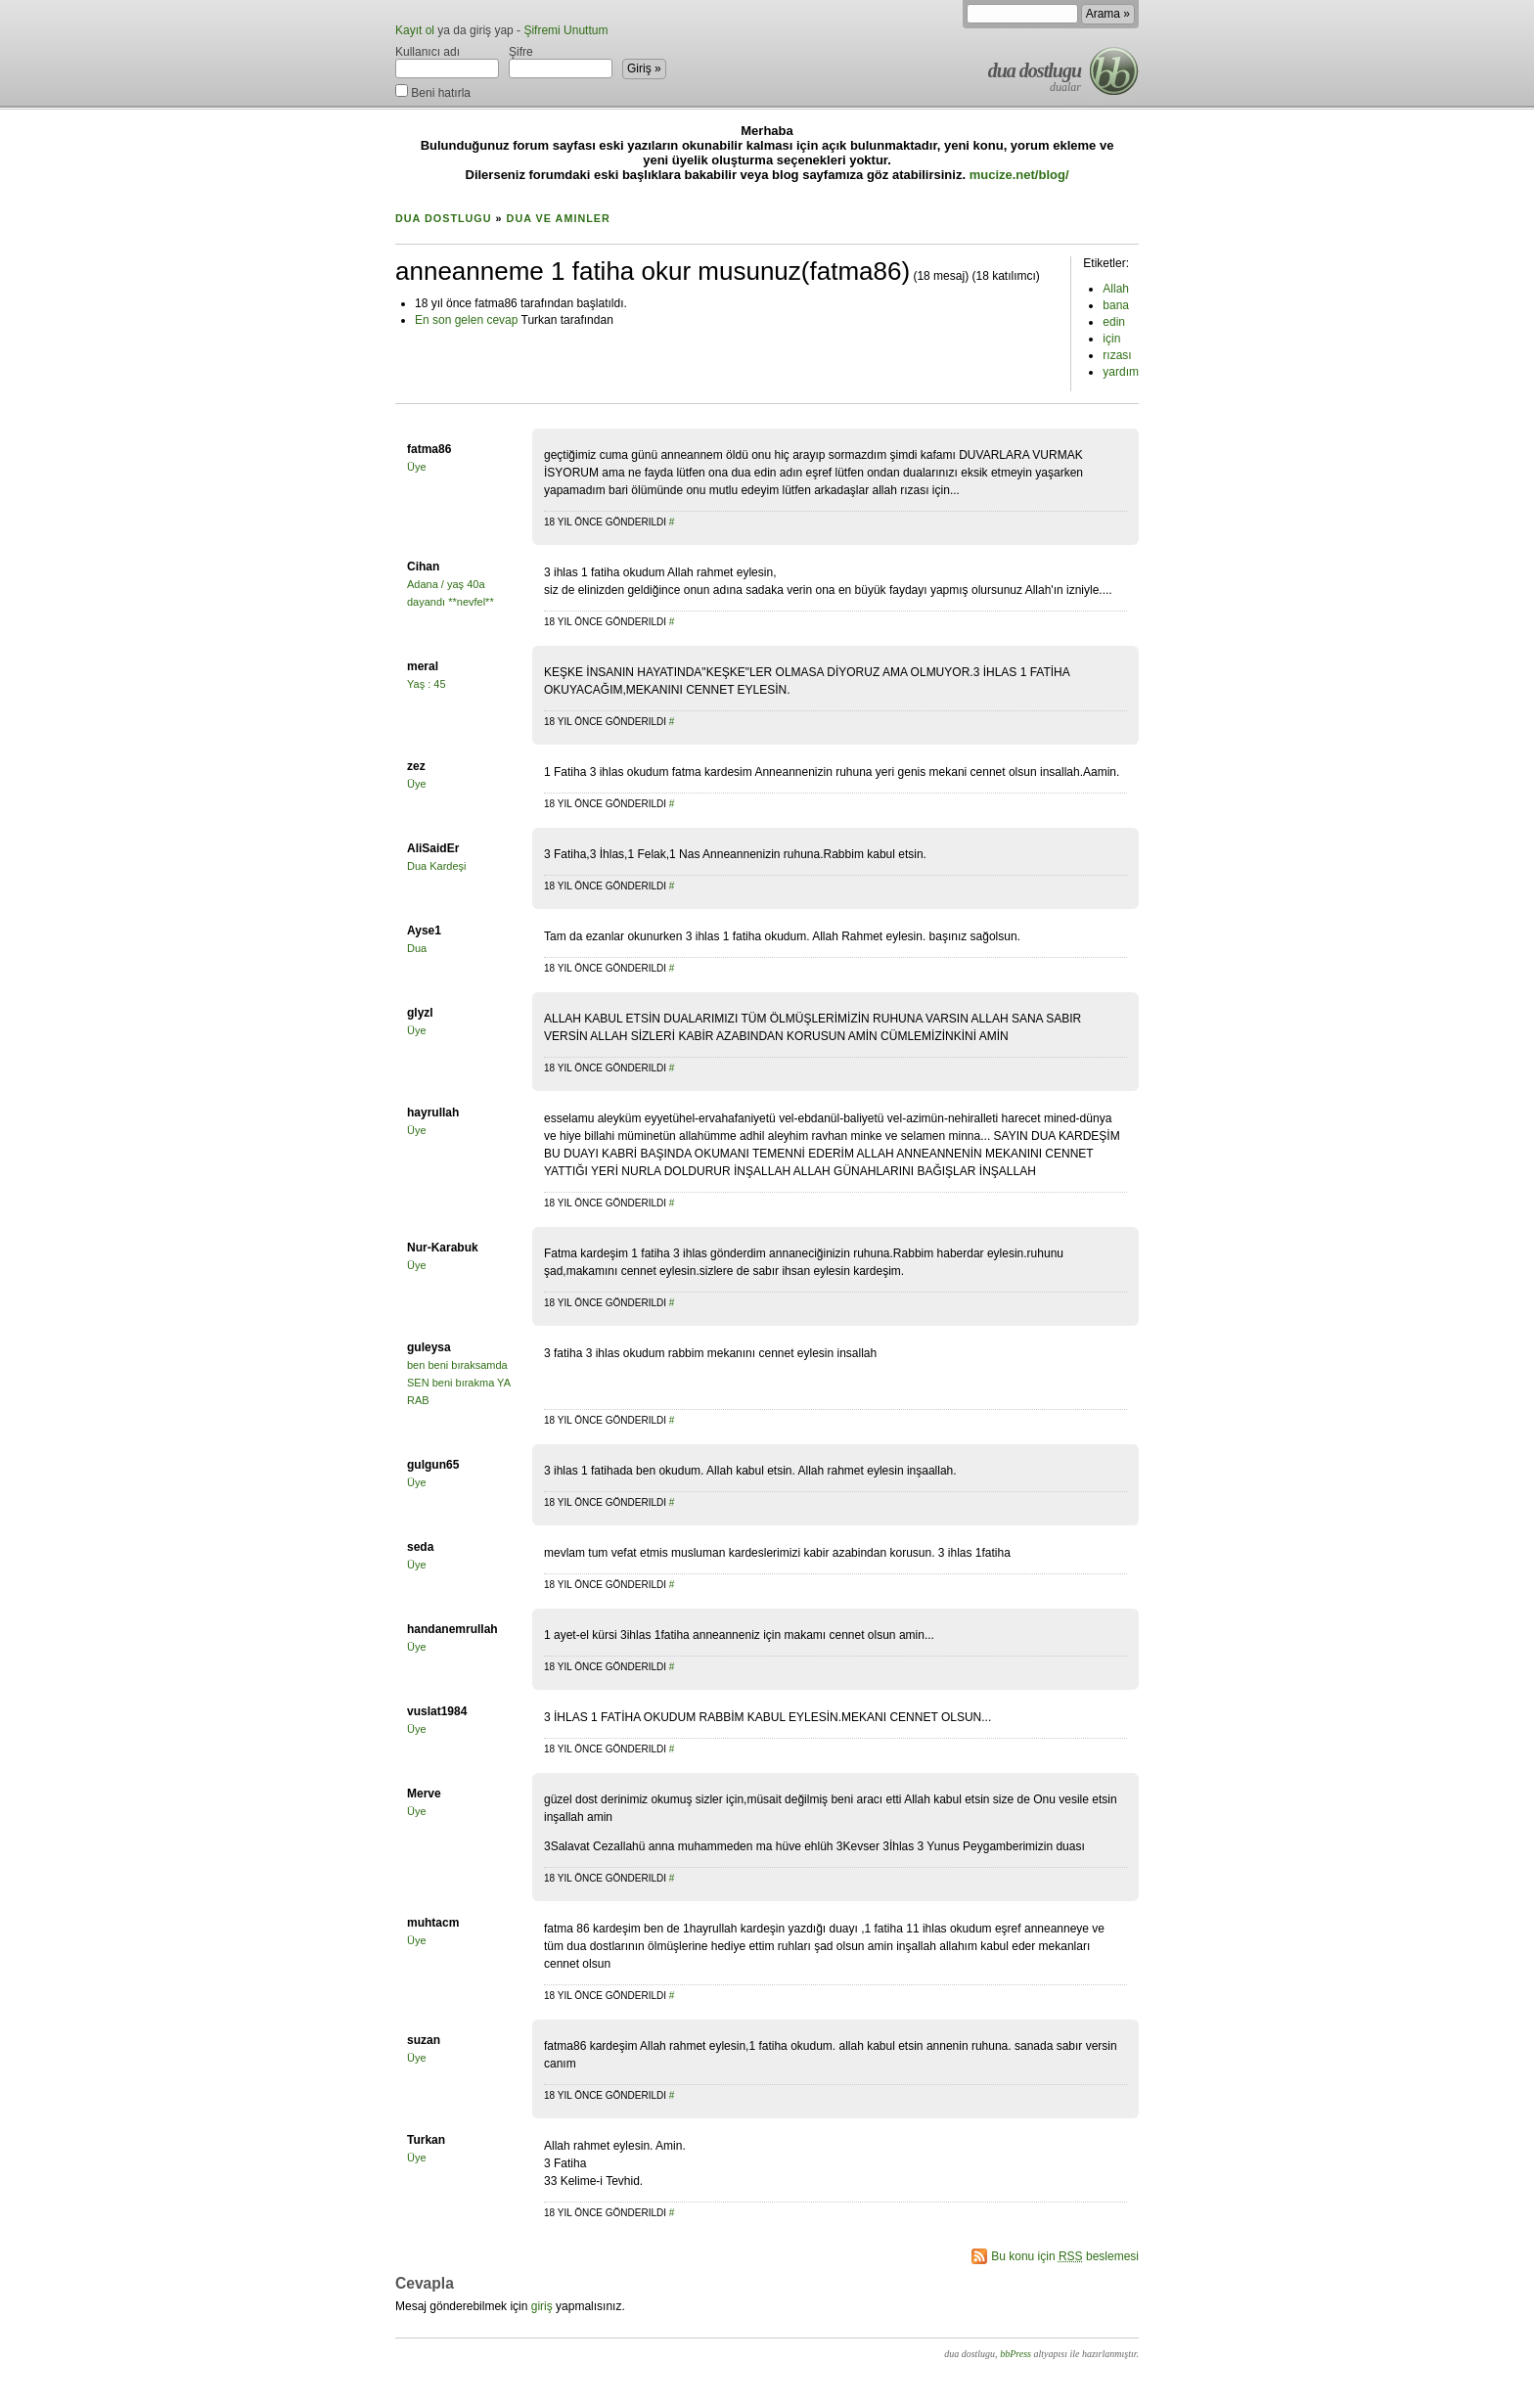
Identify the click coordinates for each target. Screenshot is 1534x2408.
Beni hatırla (433, 91)
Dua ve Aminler (558, 218)
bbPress (1015, 2353)
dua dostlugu (1034, 70)
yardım (1121, 372)
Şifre (560, 61)
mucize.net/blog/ (1019, 174)
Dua (417, 948)
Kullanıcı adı (447, 61)
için (1111, 338)
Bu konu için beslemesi (1065, 2256)
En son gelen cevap (466, 320)
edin (1114, 322)
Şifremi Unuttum (565, 30)
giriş (542, 2306)
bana (1116, 305)
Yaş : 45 (426, 684)
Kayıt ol (414, 30)
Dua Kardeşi (437, 866)
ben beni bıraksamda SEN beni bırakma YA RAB (458, 1382)
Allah (1116, 288)
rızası (1117, 355)
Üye (417, 467)
